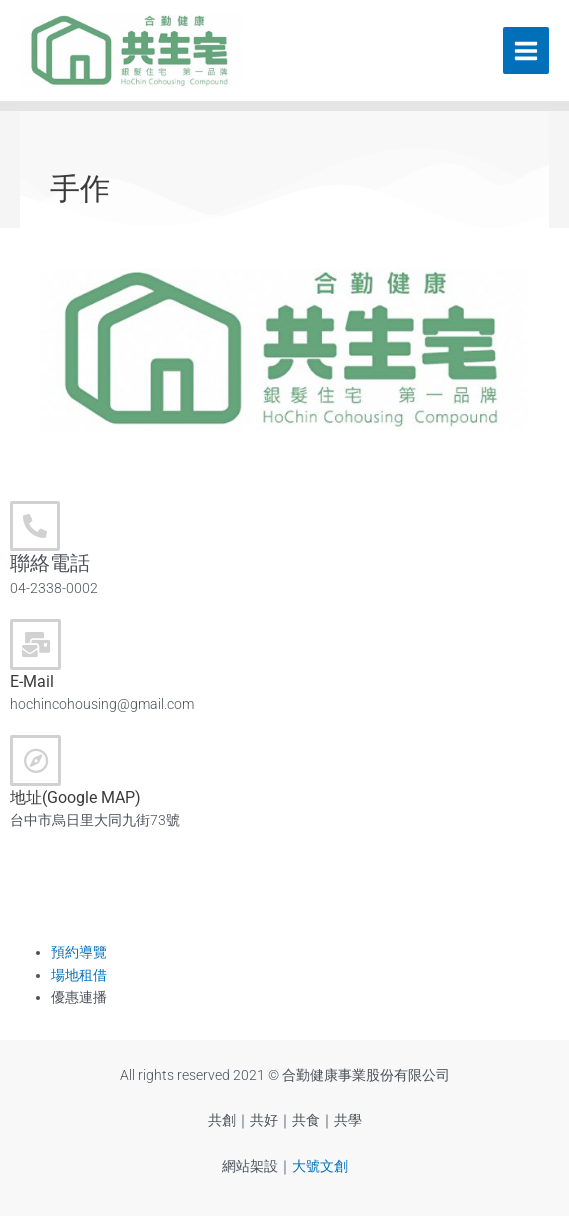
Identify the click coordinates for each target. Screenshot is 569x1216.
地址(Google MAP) (75, 797)
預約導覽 (79, 952)
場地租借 (79, 975)
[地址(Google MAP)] (35, 760)
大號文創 (320, 1166)
